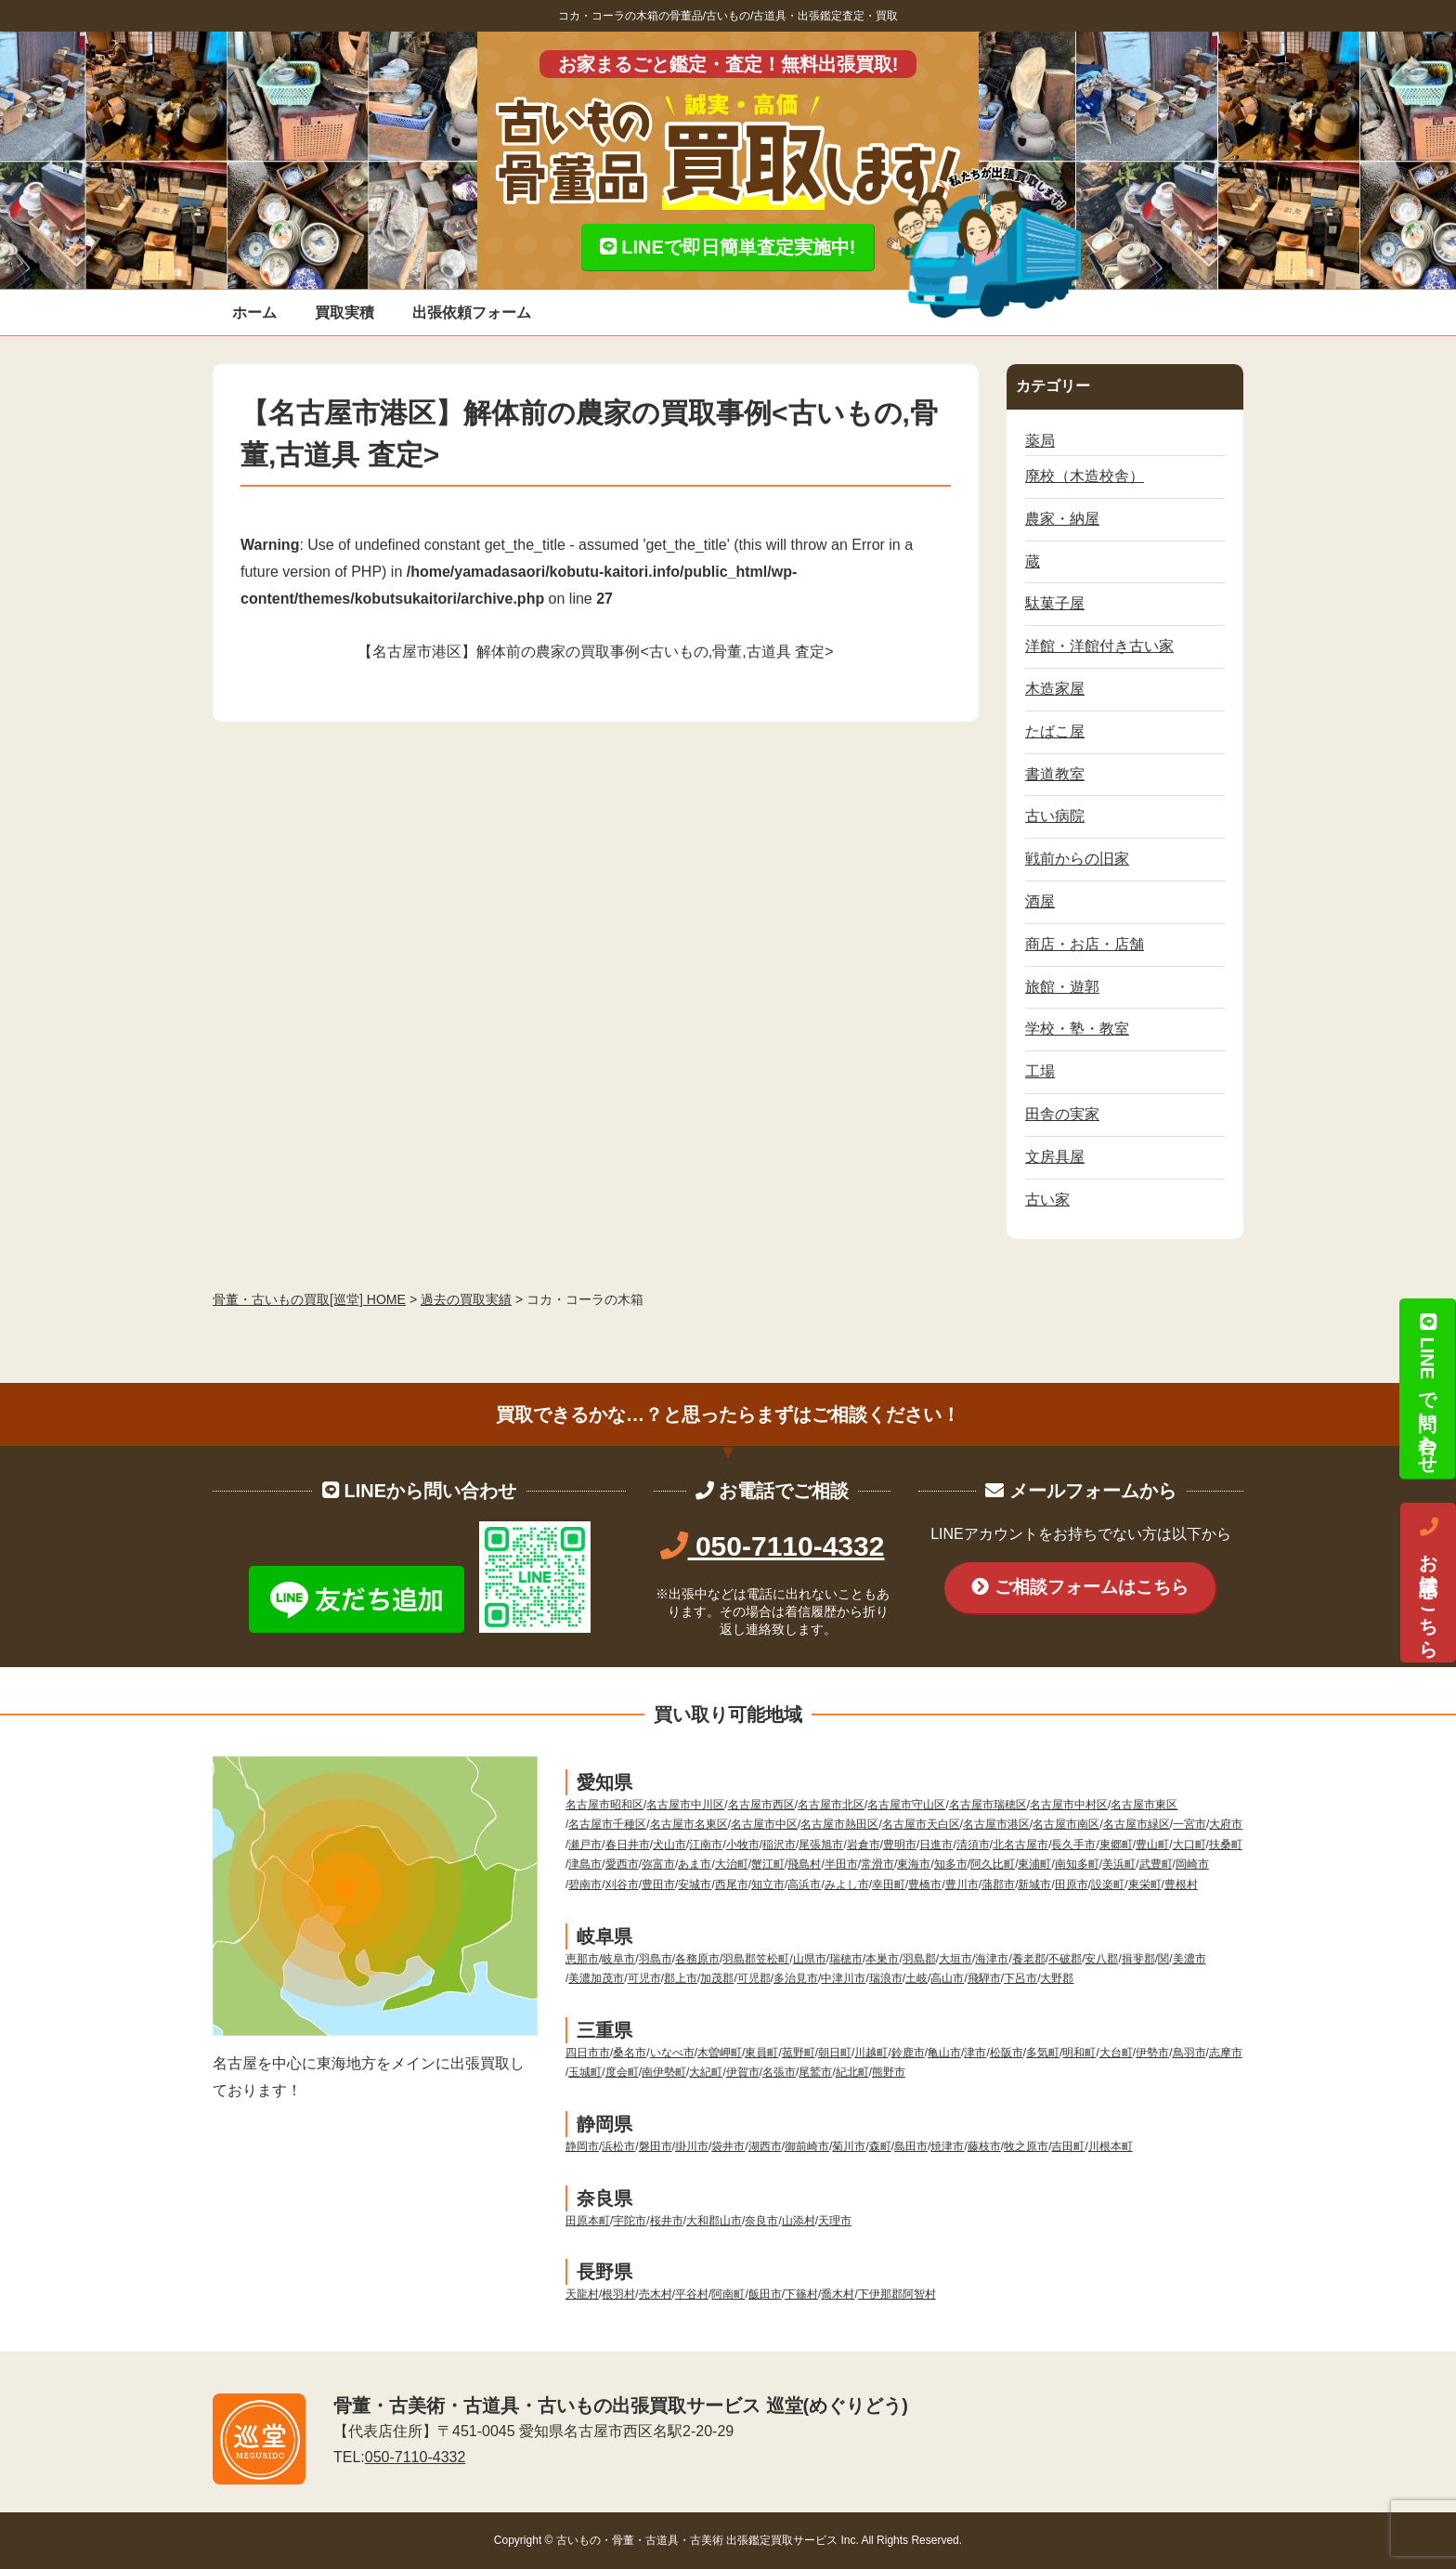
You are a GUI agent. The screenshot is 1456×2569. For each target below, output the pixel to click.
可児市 (644, 1978)
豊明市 (899, 1844)
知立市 (768, 1884)
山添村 (798, 2220)
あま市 (694, 1864)
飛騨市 (984, 1978)
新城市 (1034, 1884)
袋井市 (728, 2146)
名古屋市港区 (996, 1824)
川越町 (871, 2052)
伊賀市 (743, 2072)
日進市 (936, 1844)
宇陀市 (629, 2220)
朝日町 (835, 2052)
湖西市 (765, 2146)
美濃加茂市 (596, 1978)
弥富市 (658, 1864)
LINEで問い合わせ (1427, 1388)
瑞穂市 (846, 1958)
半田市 (841, 1864)
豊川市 (962, 1884)
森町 (880, 2146)
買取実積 (344, 312)
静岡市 (582, 2146)
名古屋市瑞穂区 (988, 1804)
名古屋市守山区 (906, 1804)
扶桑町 (1225, 1844)
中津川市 (843, 1978)
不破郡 (1065, 1958)
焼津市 (947, 2146)
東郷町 (1116, 1844)
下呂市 (1020, 1978)
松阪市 (1006, 2052)
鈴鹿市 (908, 2052)
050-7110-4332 (772, 1546)
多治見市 (796, 1978)
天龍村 (582, 2294)
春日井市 (627, 1844)
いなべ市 (672, 2052)
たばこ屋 (1055, 731)
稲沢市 (779, 1844)
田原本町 (588, 2220)
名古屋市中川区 (685, 1804)
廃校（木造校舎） (1084, 476)
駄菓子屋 (1055, 603)
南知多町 (1077, 1864)
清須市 (973, 1844)
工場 (1040, 1071)
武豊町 (1156, 1864)
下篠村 (801, 2294)
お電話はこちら (1428, 1583)
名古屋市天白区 (921, 1824)
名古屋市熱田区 (839, 1824)
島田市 (911, 2146)
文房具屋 (1055, 1157)
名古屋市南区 (1066, 1824)
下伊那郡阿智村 (897, 2294)
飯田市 (765, 2294)
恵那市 (582, 1958)
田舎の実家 (1062, 1114)
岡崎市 (1192, 1864)
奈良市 (761, 2220)
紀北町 (852, 2072)
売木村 (655, 2294)
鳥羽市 (1189, 2052)
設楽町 (1107, 1884)
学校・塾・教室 (1077, 1029)
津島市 (585, 1864)
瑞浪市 (886, 1978)
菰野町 (798, 2052)
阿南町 (728, 2294)
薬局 (1040, 441)
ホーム (254, 312)
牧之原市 (1026, 2146)
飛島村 (804, 1864)
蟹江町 (768, 1864)
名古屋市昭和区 (605, 1804)
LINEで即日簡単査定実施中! (728, 247)
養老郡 (1029, 1958)
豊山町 (1152, 1844)
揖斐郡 (1138, 1958)
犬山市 (669, 1844)
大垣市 (955, 1958)
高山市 (947, 1978)
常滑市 (877, 1864)
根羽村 (618, 2294)
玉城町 (585, 2072)
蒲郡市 (998, 1884)
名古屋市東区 (1144, 1804)
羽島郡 (919, 1958)
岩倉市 (863, 1844)
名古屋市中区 (764, 1824)
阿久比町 (992, 1864)
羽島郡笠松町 (755, 1958)
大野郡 (1056, 1978)
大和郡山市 (714, 2220)
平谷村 (691, 2294)
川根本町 (1110, 2146)
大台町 (1116, 2052)
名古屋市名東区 (689, 1824)
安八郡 (1101, 1958)
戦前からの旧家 (1077, 859)
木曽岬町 (719, 2052)
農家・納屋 (1062, 519)
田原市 (1071, 1884)
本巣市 (882, 1958)
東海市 (913, 1864)
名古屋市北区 (831, 1804)
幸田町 (888, 1884)
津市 (975, 2052)
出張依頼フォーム (471, 312)
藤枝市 (984, 2146)
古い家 (1047, 1199)
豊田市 (658, 1884)
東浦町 (1034, 1864)
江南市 (705, 1844)
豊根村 (1181, 1884)
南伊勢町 (664, 2072)
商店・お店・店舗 (1084, 944)
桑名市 (629, 2052)
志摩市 (1225, 2052)
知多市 (951, 1864)
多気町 (1043, 2052)
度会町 (622, 2072)
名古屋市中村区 (1069, 1804)
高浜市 (804, 1884)
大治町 (731, 1864)
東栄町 (1145, 1884)
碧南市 (585, 1884)
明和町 (1079, 2052)
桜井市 (666, 2220)
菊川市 (848, 2146)
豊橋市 (925, 1884)
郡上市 (680, 1978)
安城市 (694, 1884)
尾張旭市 (821, 1844)
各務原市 (697, 1958)
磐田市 (655, 2146)
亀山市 (944, 2052)
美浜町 (1119, 1864)
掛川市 (691, 2146)
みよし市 (847, 1884)
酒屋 (1040, 901)
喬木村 (837, 2294)
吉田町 (1068, 2146)
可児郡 (754, 1978)
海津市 (991, 1958)
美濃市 (1189, 1958)
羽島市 (655, 1958)
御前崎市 (807, 2146)
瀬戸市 (585, 1844)
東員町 (761, 2052)
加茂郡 (717, 1978)
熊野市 (888, 2072)
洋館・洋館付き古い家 (1099, 646)
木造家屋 (1055, 689)
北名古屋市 (1020, 1844)
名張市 (779, 2072)
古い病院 (1055, 816)
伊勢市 (1152, 2052)
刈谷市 (622, 1884)
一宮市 (1189, 1824)
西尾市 (731, 1884)
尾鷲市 (815, 2072)
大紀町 (705, 2072)
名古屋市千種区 (607, 1824)
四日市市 (588, 2052)
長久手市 (1073, 1844)
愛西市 (622, 1864)
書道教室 (1055, 774)
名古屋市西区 (761, 1804)
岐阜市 (618, 1958)
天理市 (835, 2220)
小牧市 (743, 1844)
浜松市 (618, 2146)
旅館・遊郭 (1062, 987)
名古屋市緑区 (1136, 1824)
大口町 (1189, 1844)
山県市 (809, 1958)
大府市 (1225, 1824)
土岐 (916, 1978)
